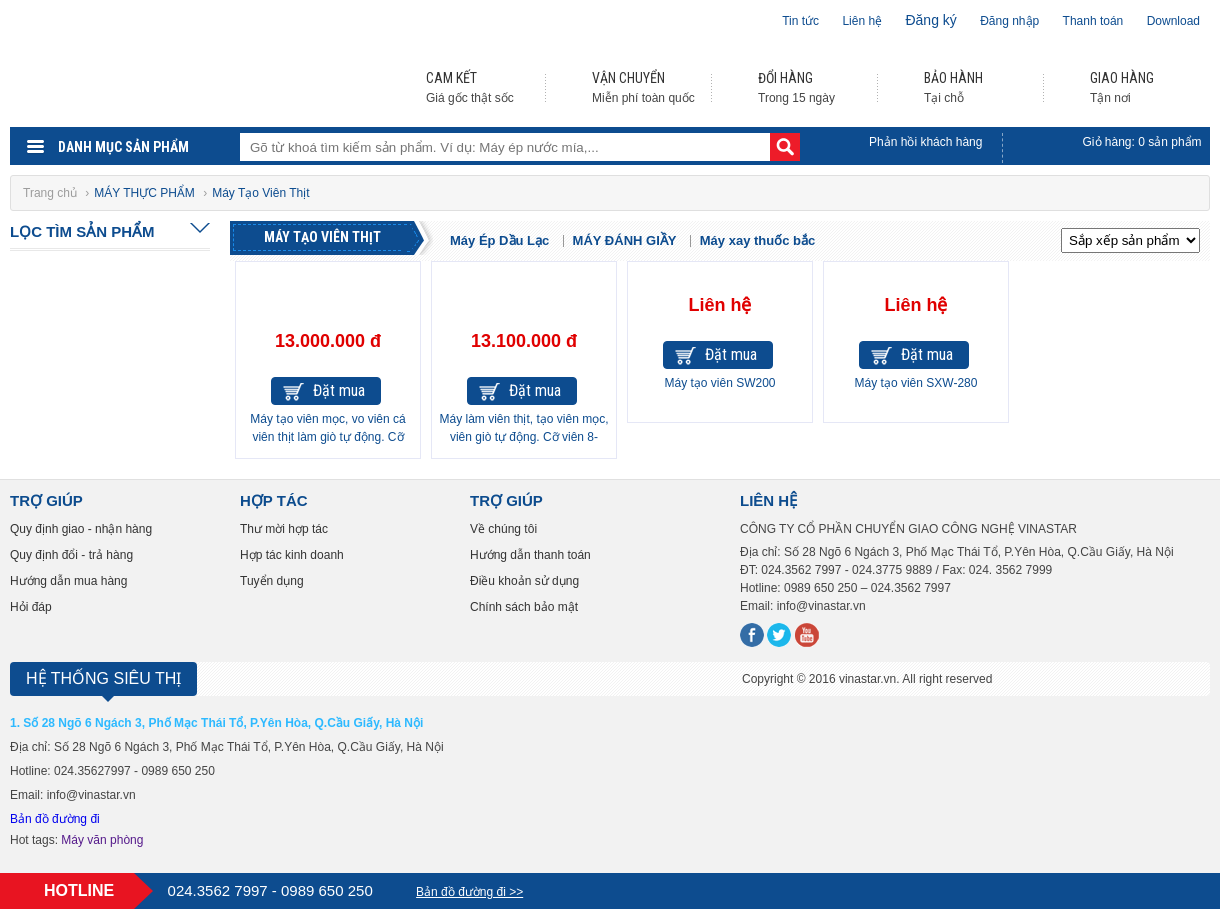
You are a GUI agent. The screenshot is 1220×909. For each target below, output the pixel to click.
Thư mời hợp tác (284, 529)
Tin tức (800, 21)
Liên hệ (862, 21)
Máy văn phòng (102, 840)
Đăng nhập (1009, 21)
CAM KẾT (451, 78)
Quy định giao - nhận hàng (81, 529)
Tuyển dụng (272, 581)
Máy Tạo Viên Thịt (322, 237)
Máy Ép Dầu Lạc (499, 240)
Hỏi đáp (31, 607)
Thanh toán (1093, 21)
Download (1173, 21)
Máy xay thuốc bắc (757, 240)
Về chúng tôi (503, 529)
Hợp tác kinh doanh (292, 555)
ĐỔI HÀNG (785, 78)
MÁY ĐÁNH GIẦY (625, 240)
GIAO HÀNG (1122, 78)
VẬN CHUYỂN (628, 78)
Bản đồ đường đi (55, 819)
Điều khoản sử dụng (524, 581)
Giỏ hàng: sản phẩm (1142, 142)
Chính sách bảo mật (524, 607)
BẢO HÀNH (953, 78)
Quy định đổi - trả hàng (71, 555)
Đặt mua (339, 390)
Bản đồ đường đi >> (469, 892)
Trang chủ (51, 193)
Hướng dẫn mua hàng (68, 581)
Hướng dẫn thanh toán (530, 555)
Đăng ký (930, 20)
